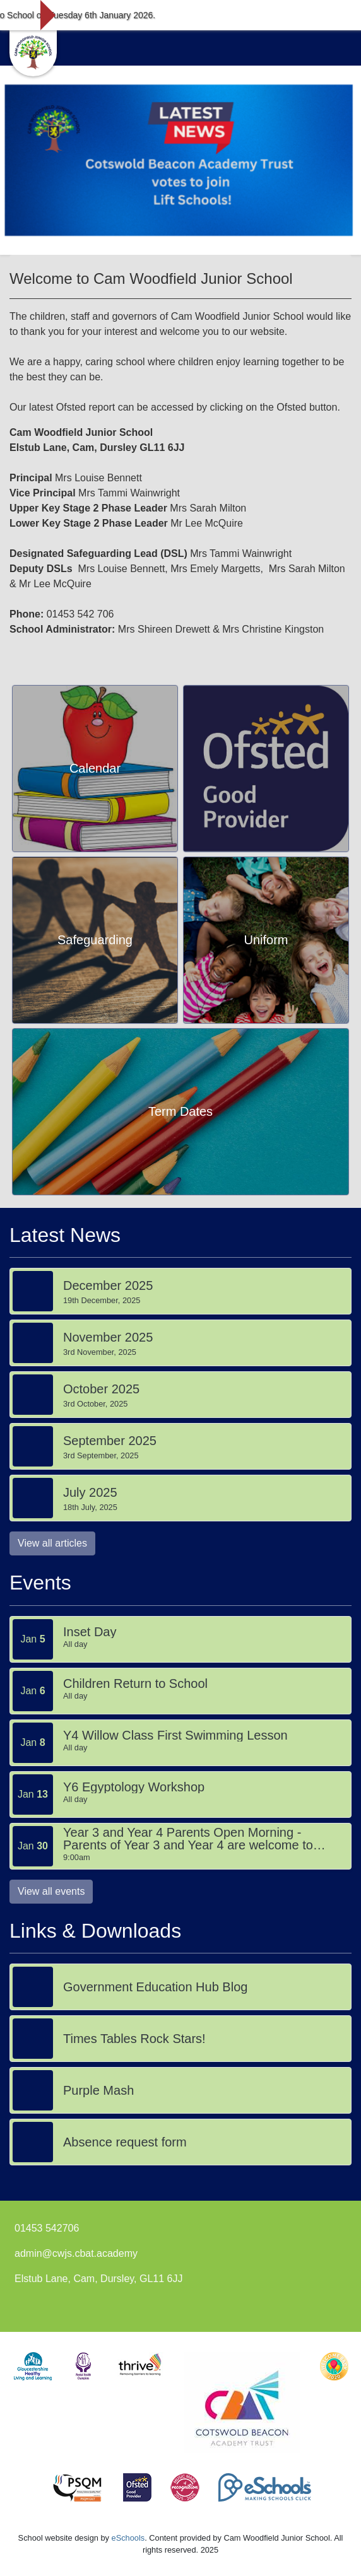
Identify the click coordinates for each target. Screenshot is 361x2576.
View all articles (52, 1543)
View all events (51, 1891)
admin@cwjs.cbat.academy (76, 2253)
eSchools (128, 2538)
